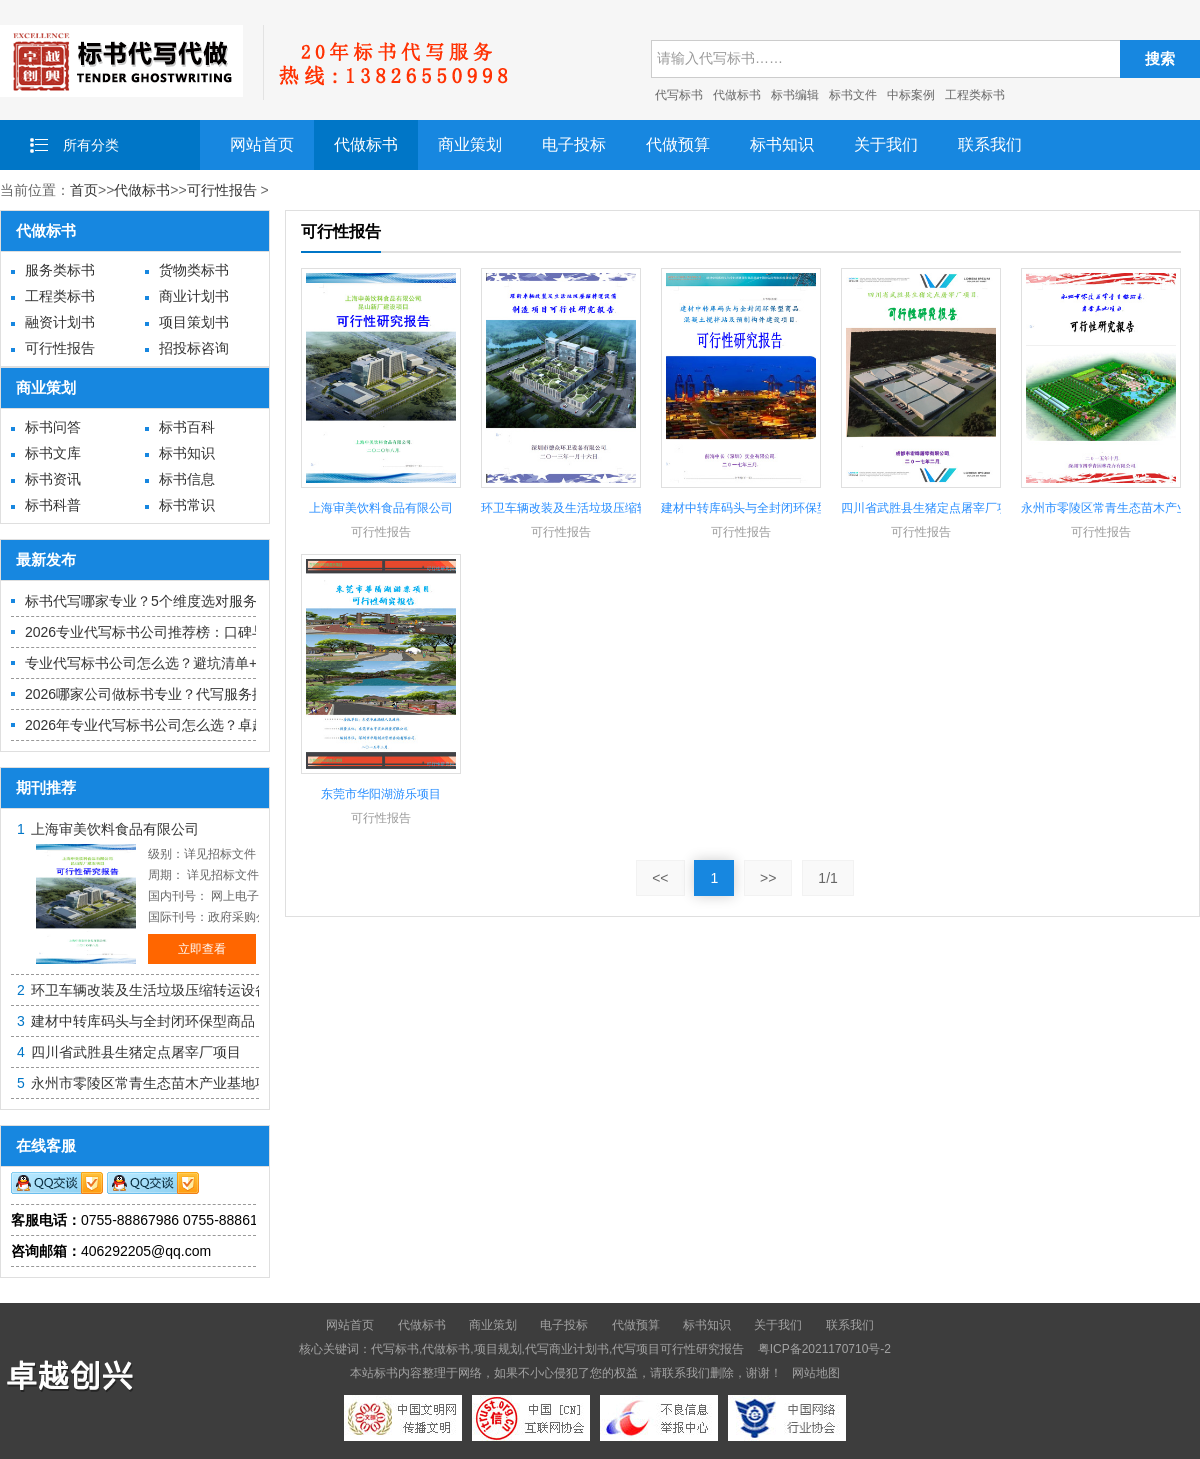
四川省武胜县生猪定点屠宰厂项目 (136, 1052)
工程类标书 (975, 95)
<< (660, 878)
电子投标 (574, 144)
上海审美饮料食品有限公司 (115, 829)
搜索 (1160, 58)
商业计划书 (194, 296)
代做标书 (737, 95)
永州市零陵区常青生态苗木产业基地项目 (157, 1083)
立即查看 (202, 949)
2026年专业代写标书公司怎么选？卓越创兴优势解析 (187, 725)
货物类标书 (194, 270)
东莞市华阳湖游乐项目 (381, 794)
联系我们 (990, 144)
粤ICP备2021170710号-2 (824, 1349)
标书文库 (53, 453)
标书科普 (53, 505)
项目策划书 (194, 322)
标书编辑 (795, 95)
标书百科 (187, 427)
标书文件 (853, 95)
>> (768, 878)
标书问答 (53, 427)
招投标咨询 (194, 348)
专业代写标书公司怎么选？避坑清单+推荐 (155, 663)
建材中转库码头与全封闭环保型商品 (143, 1021)
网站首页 (262, 144)
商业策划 (470, 144)
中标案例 (911, 95)
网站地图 (816, 1373)
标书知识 (782, 144)
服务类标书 (60, 270)
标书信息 (187, 479)
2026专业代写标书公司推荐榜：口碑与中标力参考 (180, 632)
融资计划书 (60, 322)
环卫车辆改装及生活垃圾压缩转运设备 (150, 990)
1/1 (827, 878)
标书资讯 (53, 479)
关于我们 (886, 144)
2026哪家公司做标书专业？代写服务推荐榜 (159, 694)
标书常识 (187, 505)
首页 (84, 190)
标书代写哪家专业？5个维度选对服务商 (148, 601)
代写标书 (679, 95)
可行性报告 (222, 190)
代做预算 (678, 144)
